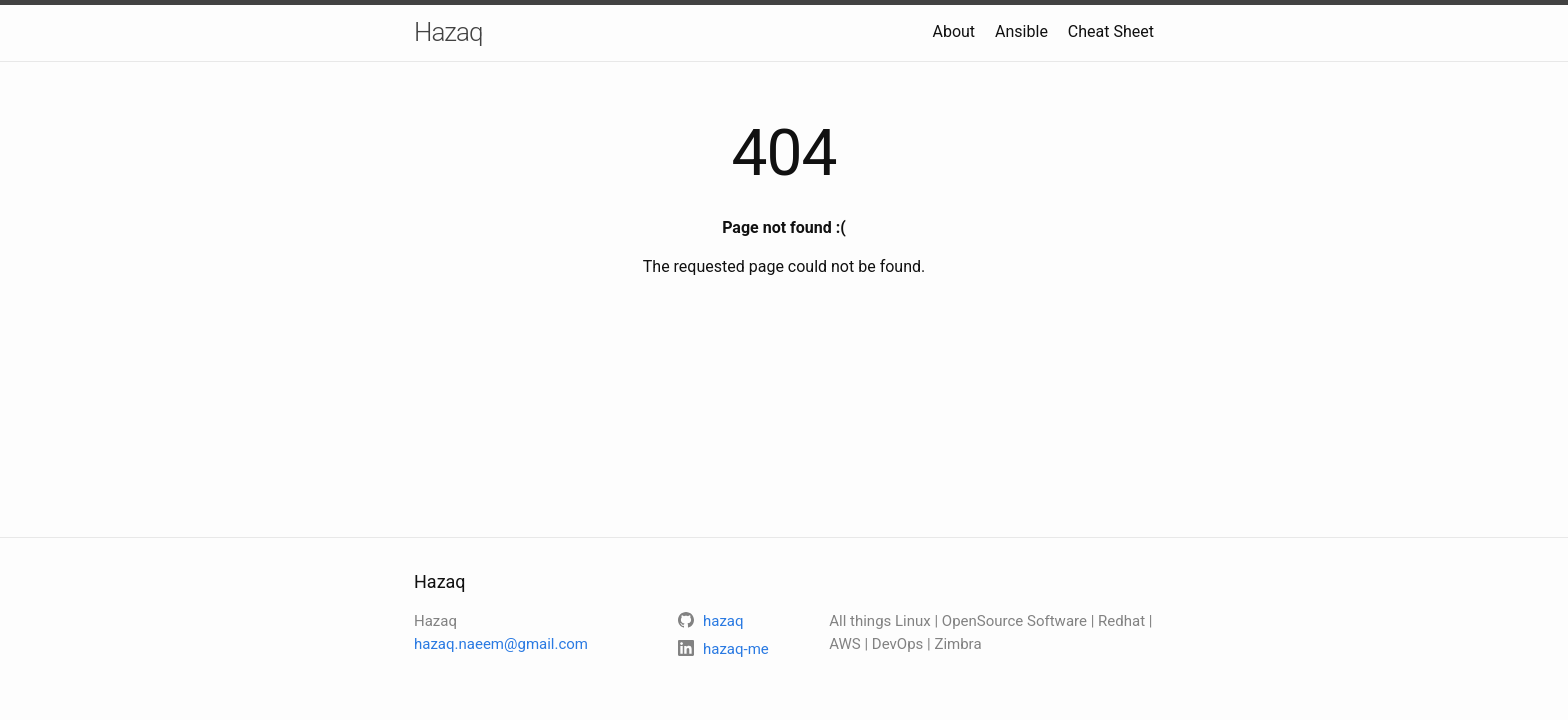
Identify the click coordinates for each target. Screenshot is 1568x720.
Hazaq (448, 32)
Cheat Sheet (1111, 31)
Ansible (1021, 31)
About (953, 31)
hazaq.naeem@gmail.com (501, 644)
